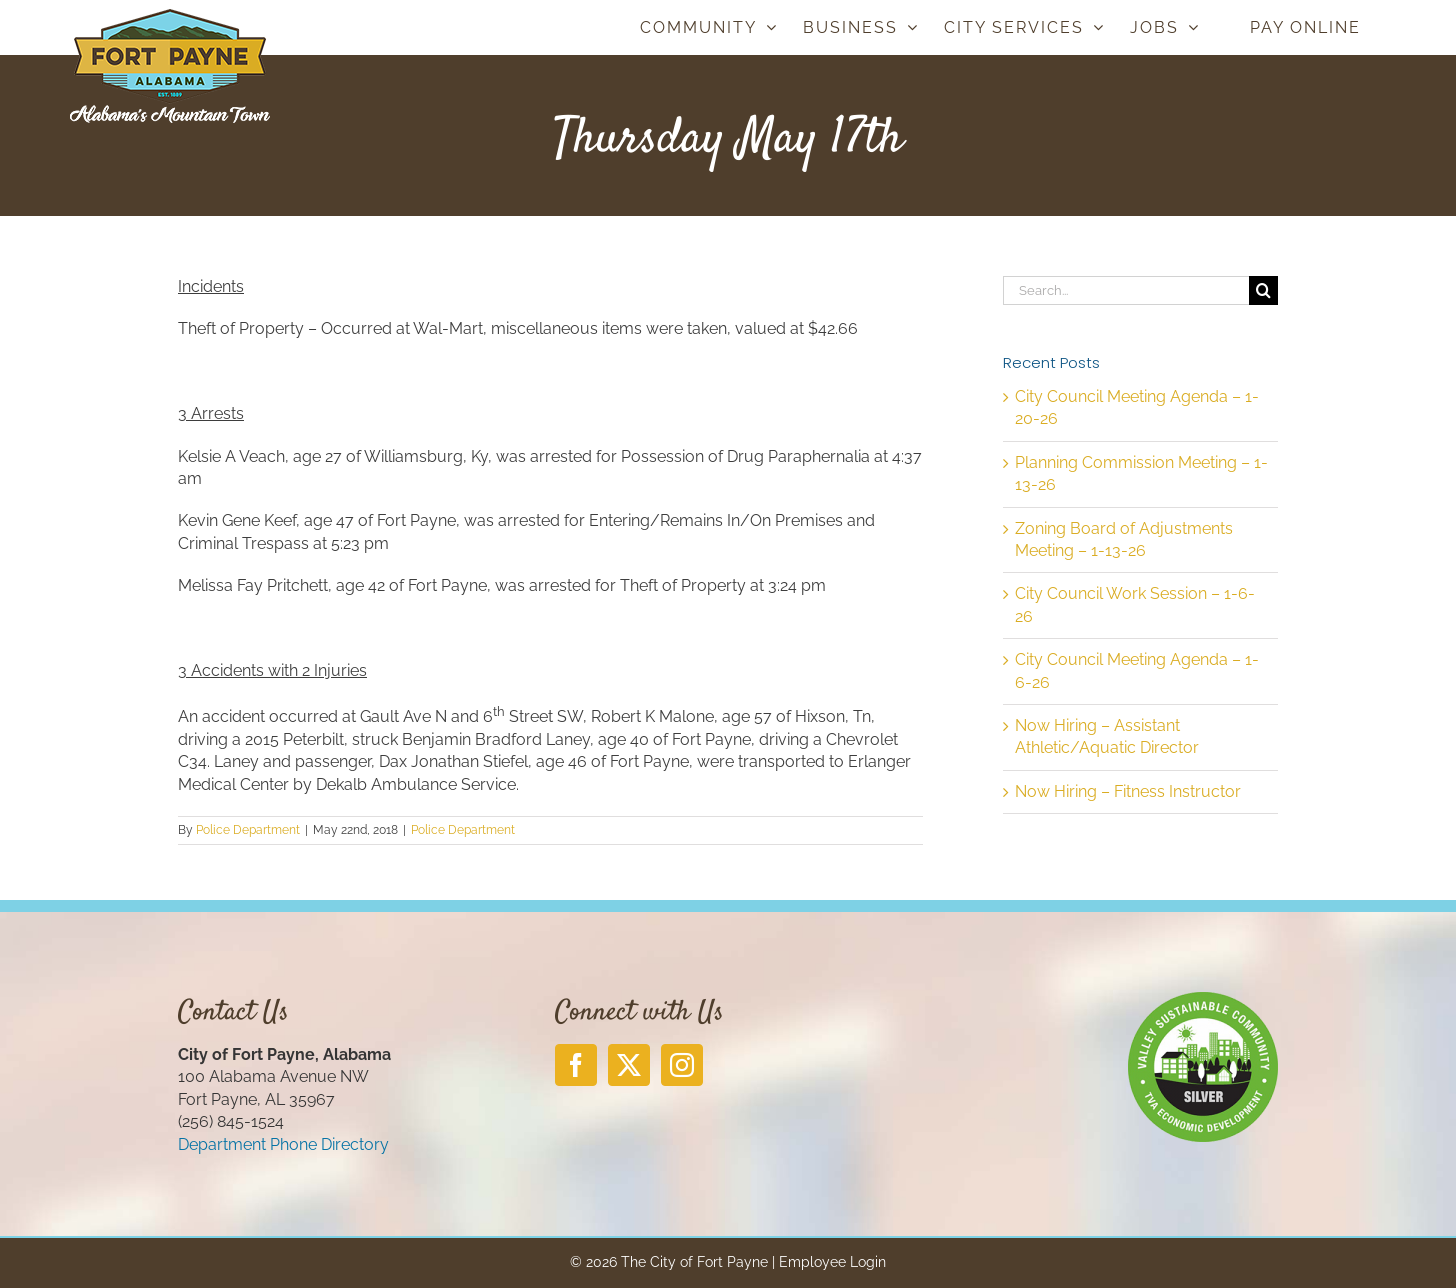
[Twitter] (629, 1065)
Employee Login (832, 1262)
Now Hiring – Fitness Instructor (1128, 791)
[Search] (1263, 290)
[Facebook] (576, 1065)
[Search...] (1126, 290)
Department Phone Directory (283, 1144)
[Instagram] (682, 1065)
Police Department (248, 830)
